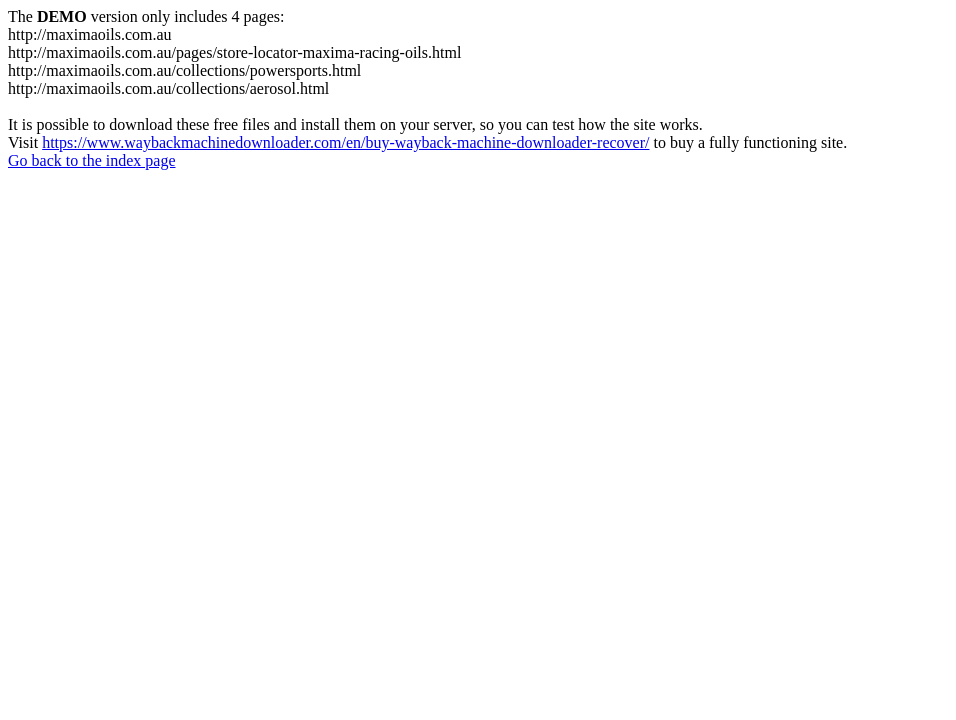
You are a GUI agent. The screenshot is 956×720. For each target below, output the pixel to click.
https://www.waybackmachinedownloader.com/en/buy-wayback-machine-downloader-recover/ (345, 142)
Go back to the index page (92, 160)
